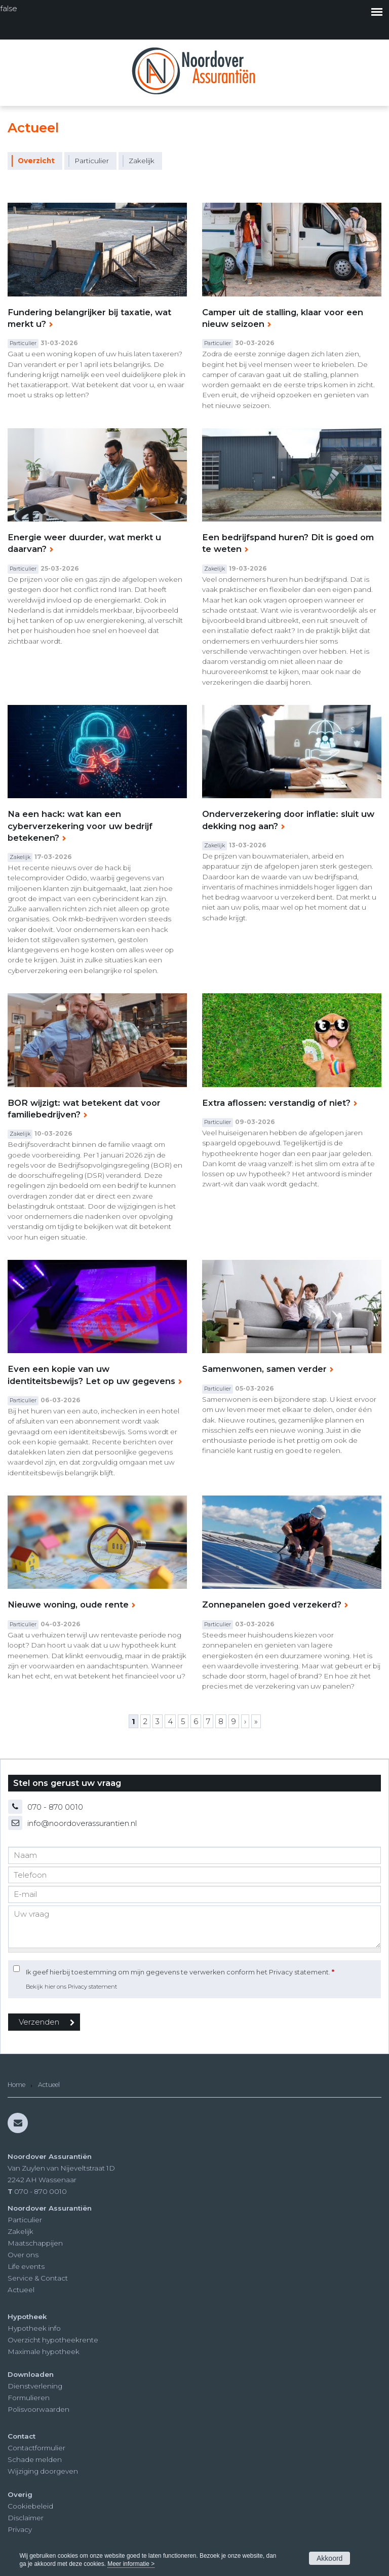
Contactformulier (36, 2448)
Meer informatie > (130, 2563)
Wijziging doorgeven (43, 2471)
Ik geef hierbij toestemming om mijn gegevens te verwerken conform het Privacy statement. (180, 1972)
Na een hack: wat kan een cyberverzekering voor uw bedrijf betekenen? (80, 825)
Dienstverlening (35, 2386)
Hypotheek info (34, 2328)
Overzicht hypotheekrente (53, 2340)
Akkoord (329, 2558)
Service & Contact (38, 2278)
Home (16, 2084)
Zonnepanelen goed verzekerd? (271, 1604)
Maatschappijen (35, 2243)
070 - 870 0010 (55, 1807)
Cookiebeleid (30, 2506)
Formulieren (29, 2398)
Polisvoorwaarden (38, 2409)
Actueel (21, 2290)
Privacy (20, 2529)
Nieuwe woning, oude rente (68, 1604)
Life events (26, 2266)
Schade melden (35, 2459)
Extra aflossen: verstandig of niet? (276, 1103)
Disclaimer (26, 2518)
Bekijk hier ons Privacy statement (71, 1986)
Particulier (25, 2220)
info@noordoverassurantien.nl (82, 1823)
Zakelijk (20, 2231)
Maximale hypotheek (44, 2351)
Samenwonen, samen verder (264, 1369)
